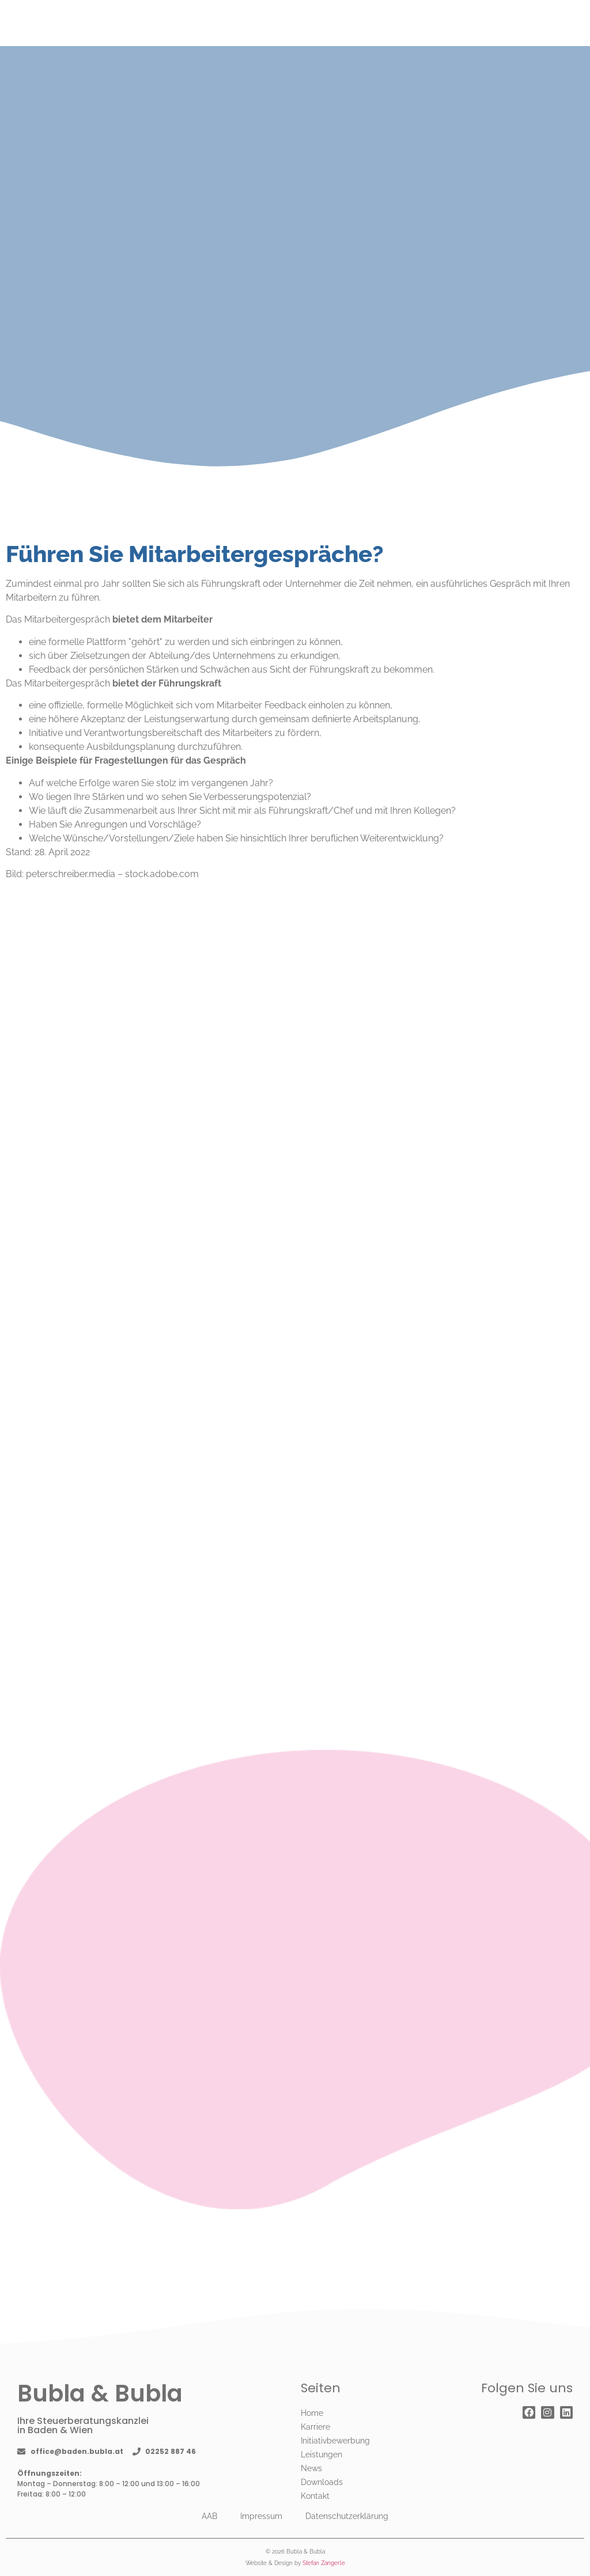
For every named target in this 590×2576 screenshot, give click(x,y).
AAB (209, 2516)
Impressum (261, 2516)
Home (312, 2413)
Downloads (322, 2482)
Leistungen (321, 2454)
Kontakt (315, 2496)
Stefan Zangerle (323, 2563)
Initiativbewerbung (335, 2440)
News (311, 2468)
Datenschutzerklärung (346, 2516)
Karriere (315, 2426)
